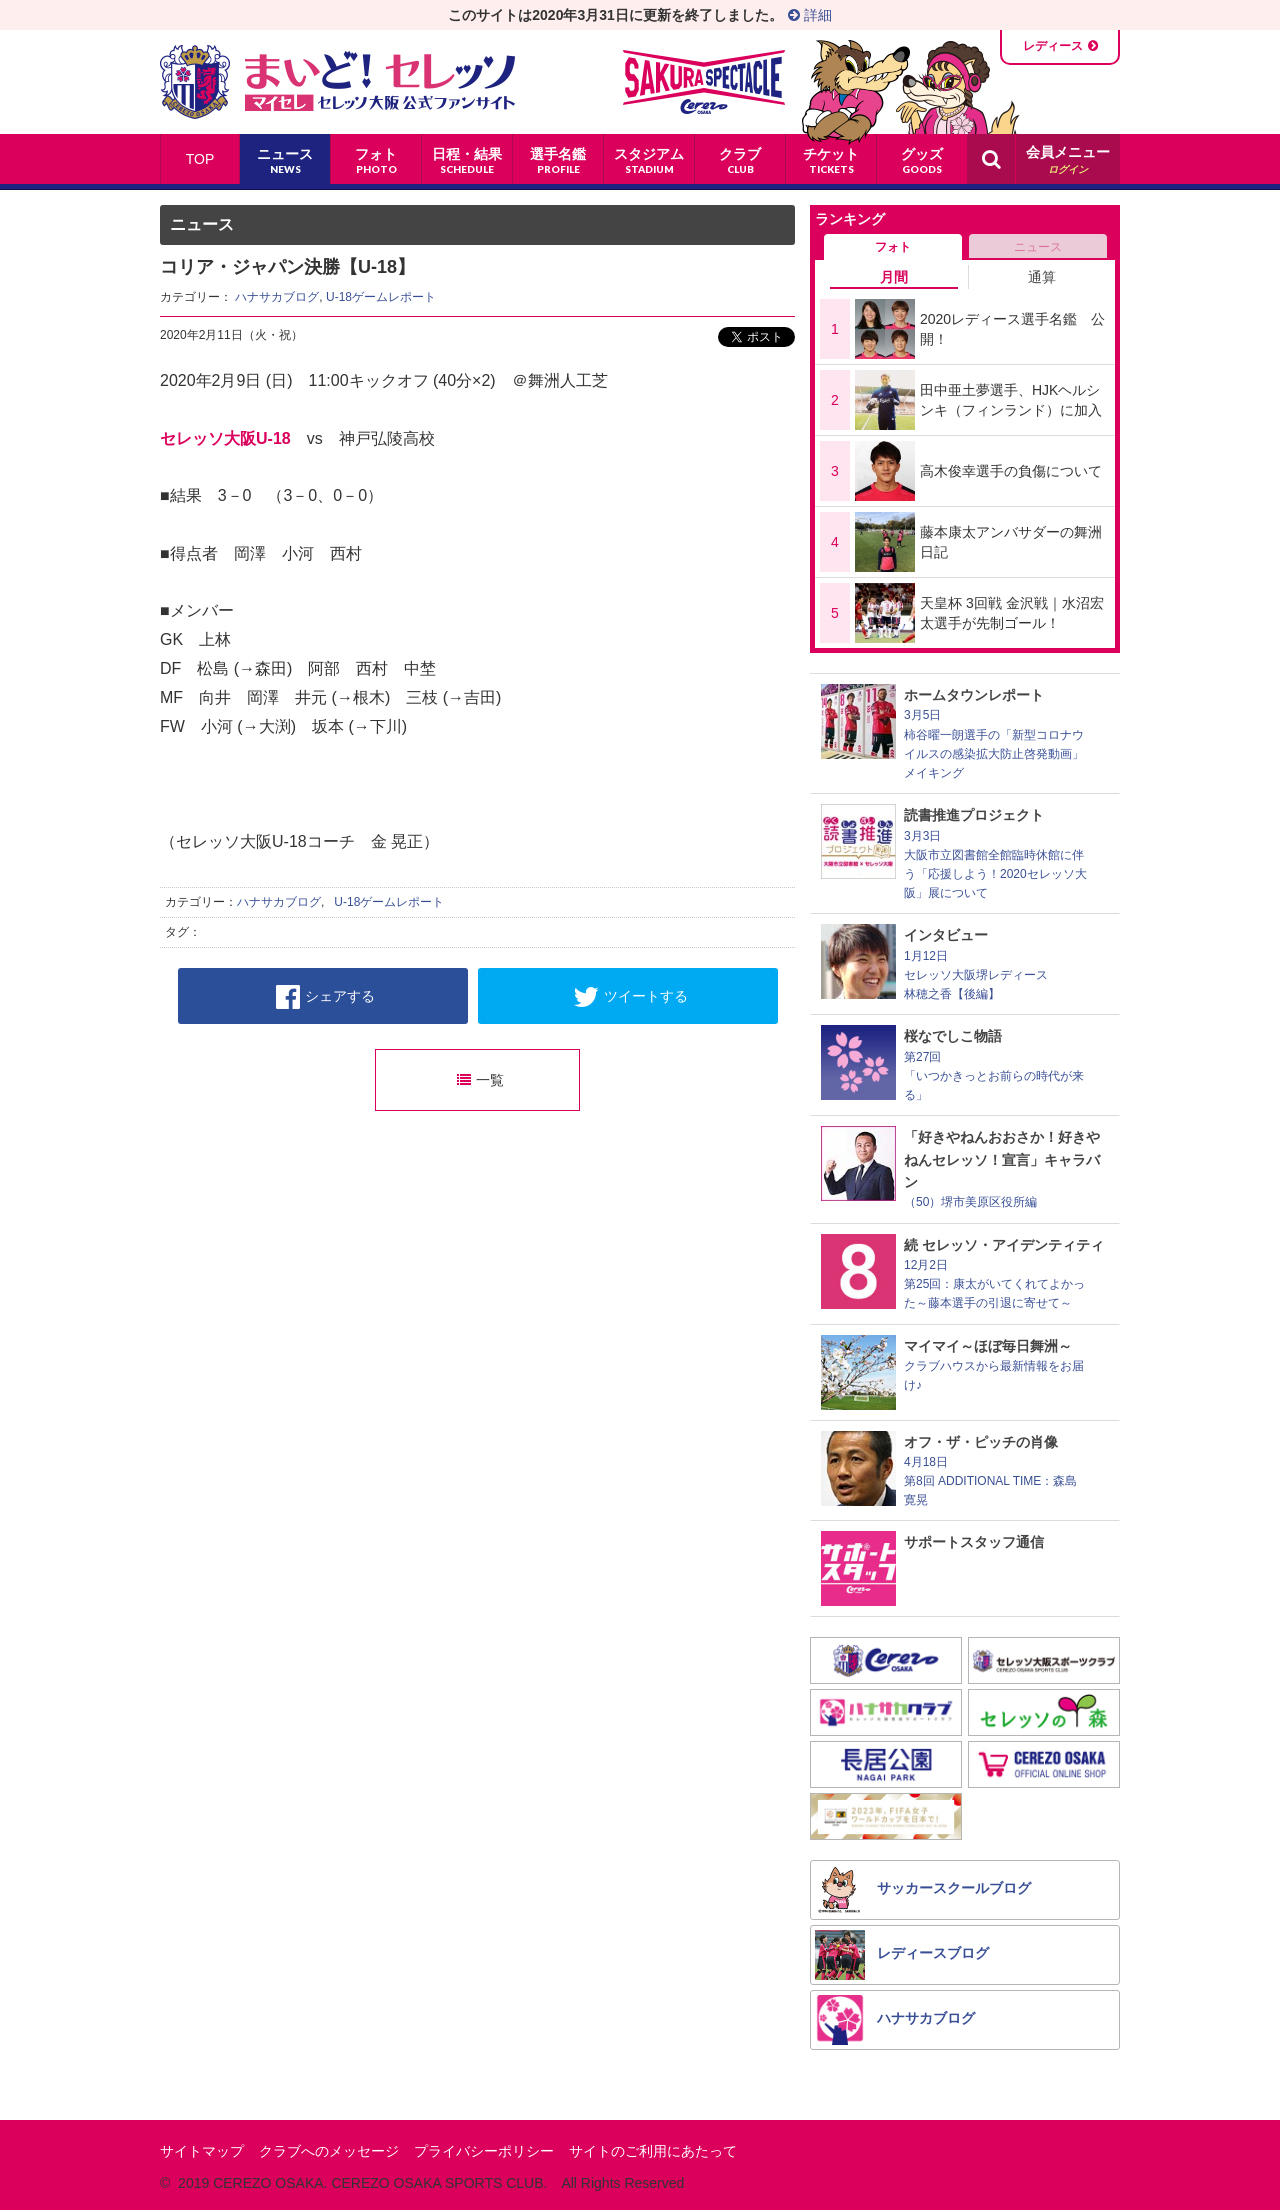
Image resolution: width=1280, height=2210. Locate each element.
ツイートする (630, 997)
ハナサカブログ (277, 297)
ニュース (1038, 247)
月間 (894, 277)
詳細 (810, 15)
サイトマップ (202, 2151)
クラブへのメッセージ (329, 2151)
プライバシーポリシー (484, 2151)
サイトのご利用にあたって (653, 2151)
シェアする (325, 997)
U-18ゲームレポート (381, 297)
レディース (1053, 46)
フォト (893, 247)
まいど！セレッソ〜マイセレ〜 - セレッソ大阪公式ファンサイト (337, 82)
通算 (1042, 277)
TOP (200, 159)
